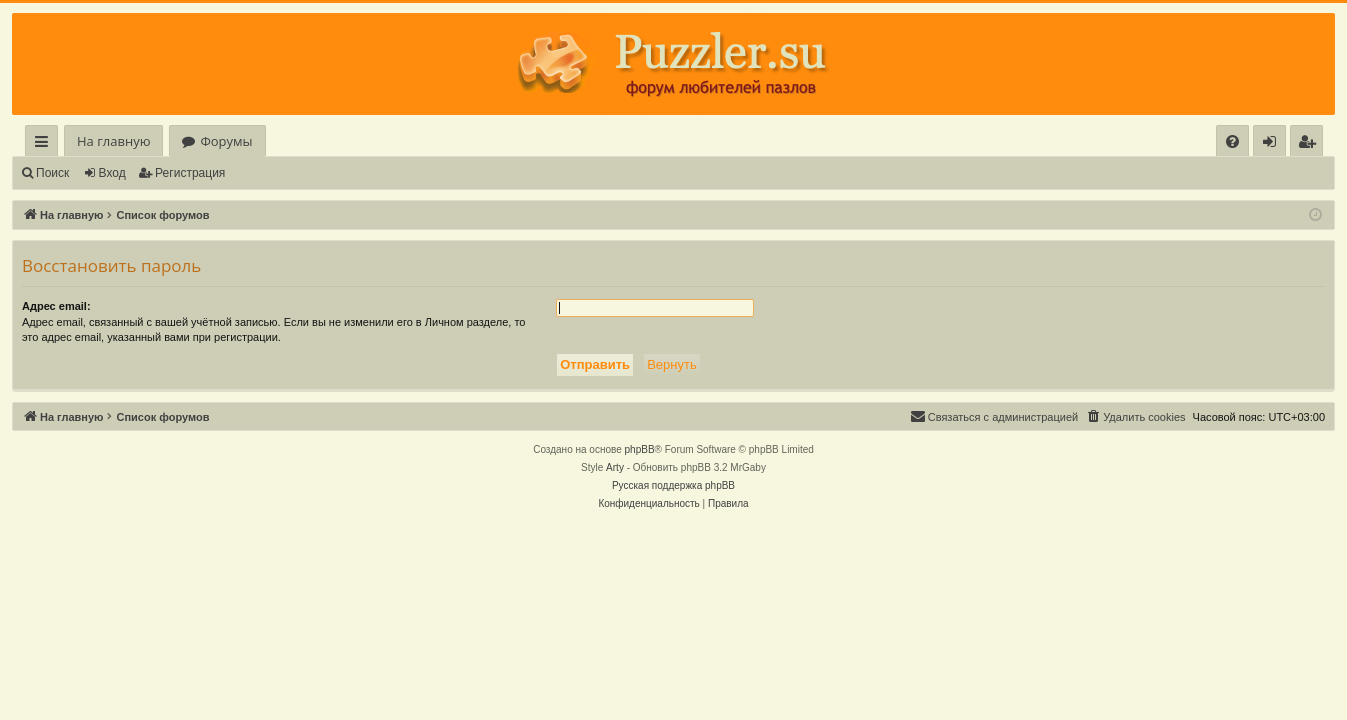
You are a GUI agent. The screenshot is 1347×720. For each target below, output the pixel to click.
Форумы (226, 141)
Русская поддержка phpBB (673, 485)
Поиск (52, 173)
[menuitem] (1232, 141)
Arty (615, 467)
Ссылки (45, 144)
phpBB (640, 449)
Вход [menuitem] (1273, 144)
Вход (112, 173)
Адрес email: (56, 306)
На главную (113, 141)
